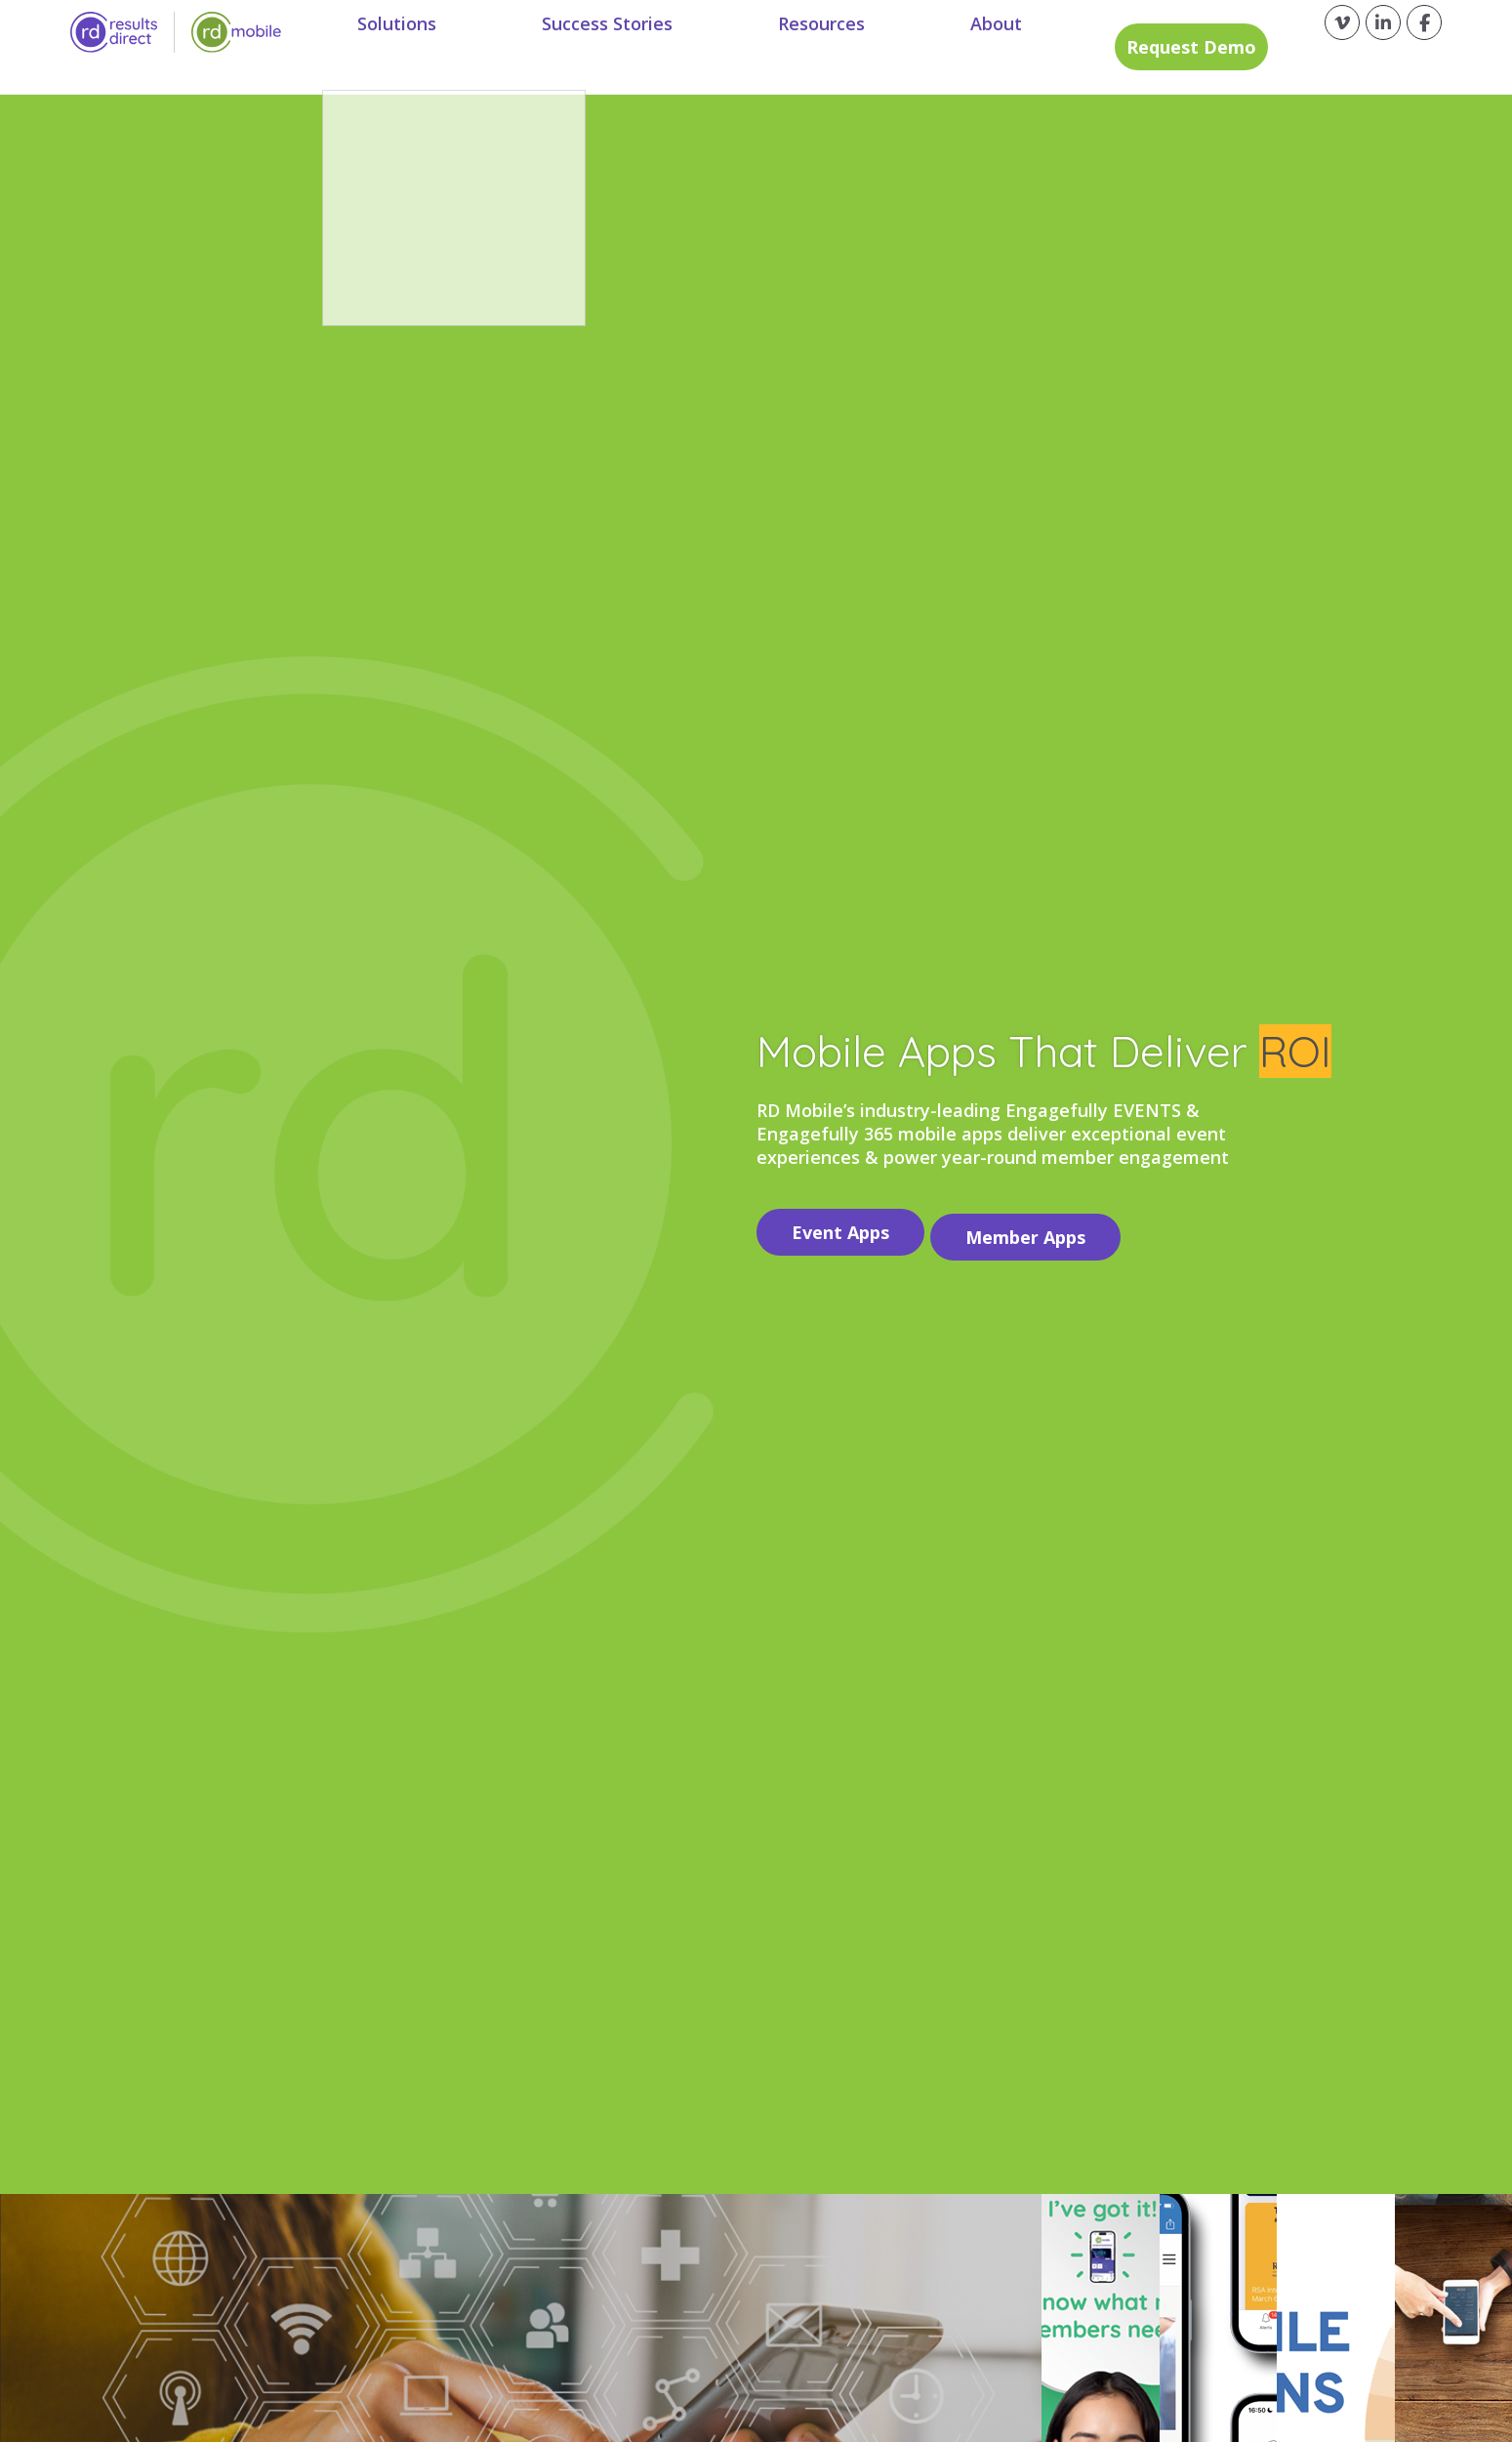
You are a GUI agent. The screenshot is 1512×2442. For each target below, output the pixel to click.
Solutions (417, 47)
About (954, 47)
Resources (799, 47)
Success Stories (607, 47)
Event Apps (840, 1227)
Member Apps (1036, 1227)
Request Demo (1153, 47)
